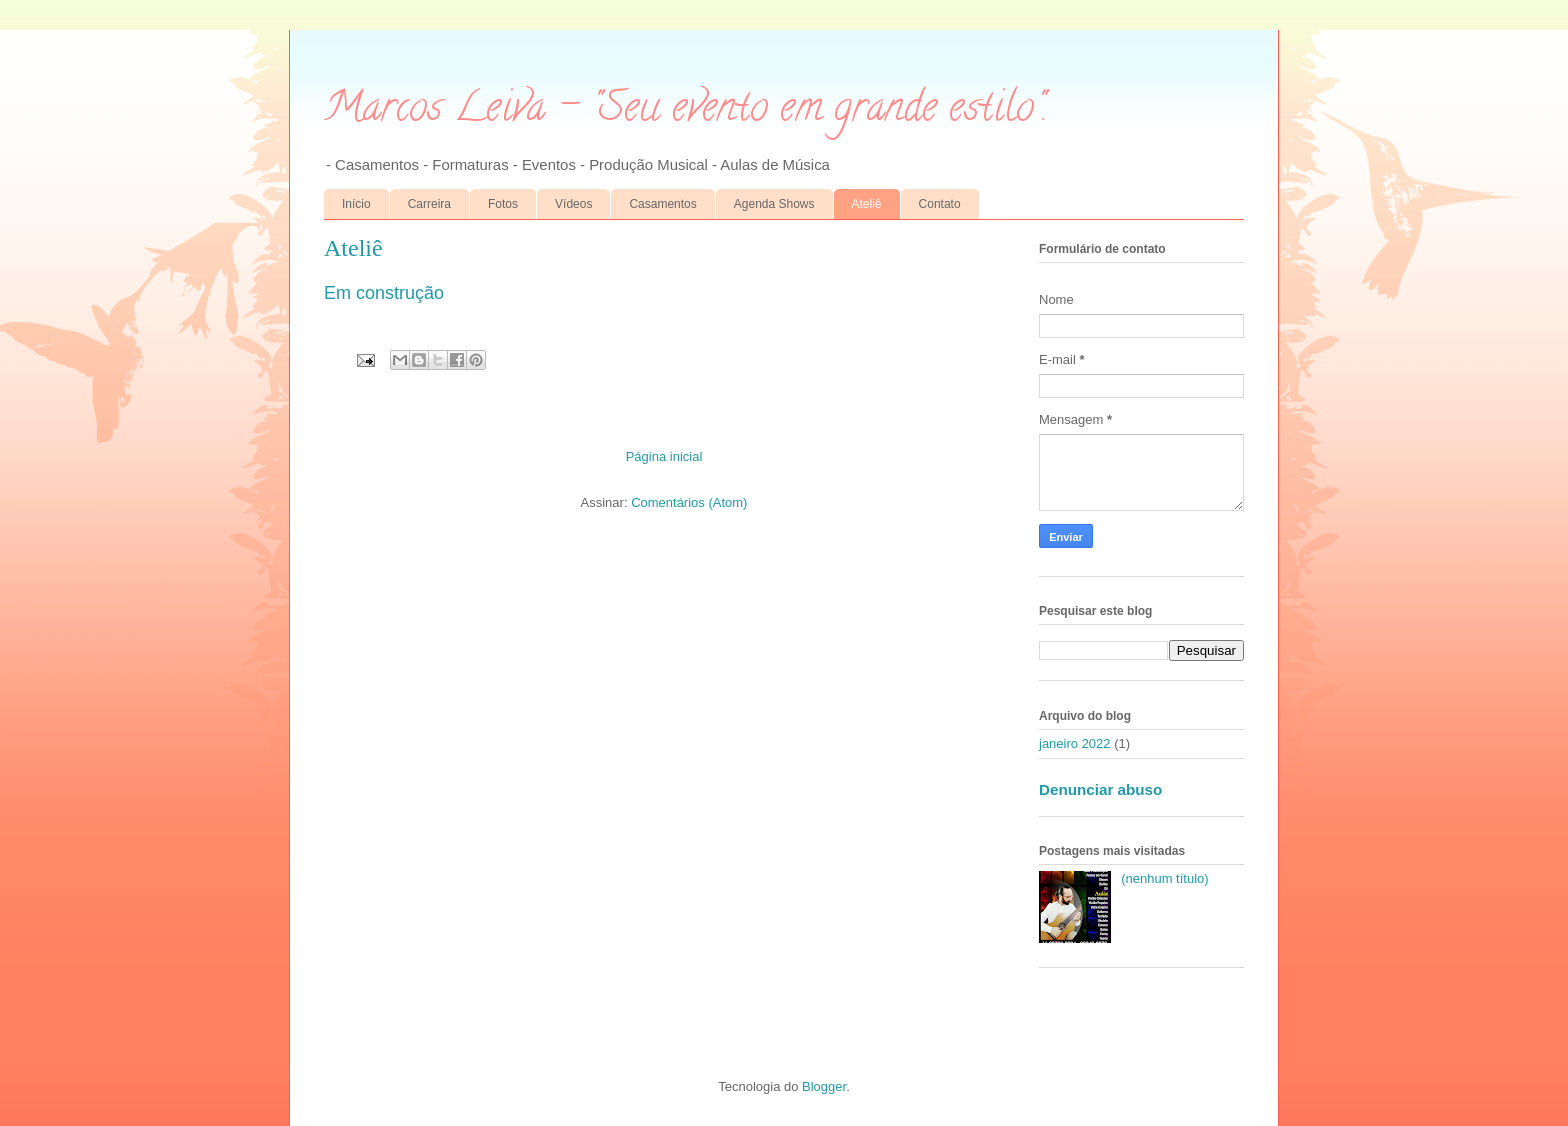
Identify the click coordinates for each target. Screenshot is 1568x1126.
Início (356, 204)
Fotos (503, 204)
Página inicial (664, 456)
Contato (940, 204)
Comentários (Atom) (689, 502)
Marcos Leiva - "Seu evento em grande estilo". (686, 111)
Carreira (429, 204)
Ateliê (867, 204)
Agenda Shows (774, 204)
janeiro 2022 (1075, 743)
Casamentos (662, 204)
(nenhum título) (1164, 878)
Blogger (824, 1086)
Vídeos (573, 204)
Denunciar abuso (1100, 789)
